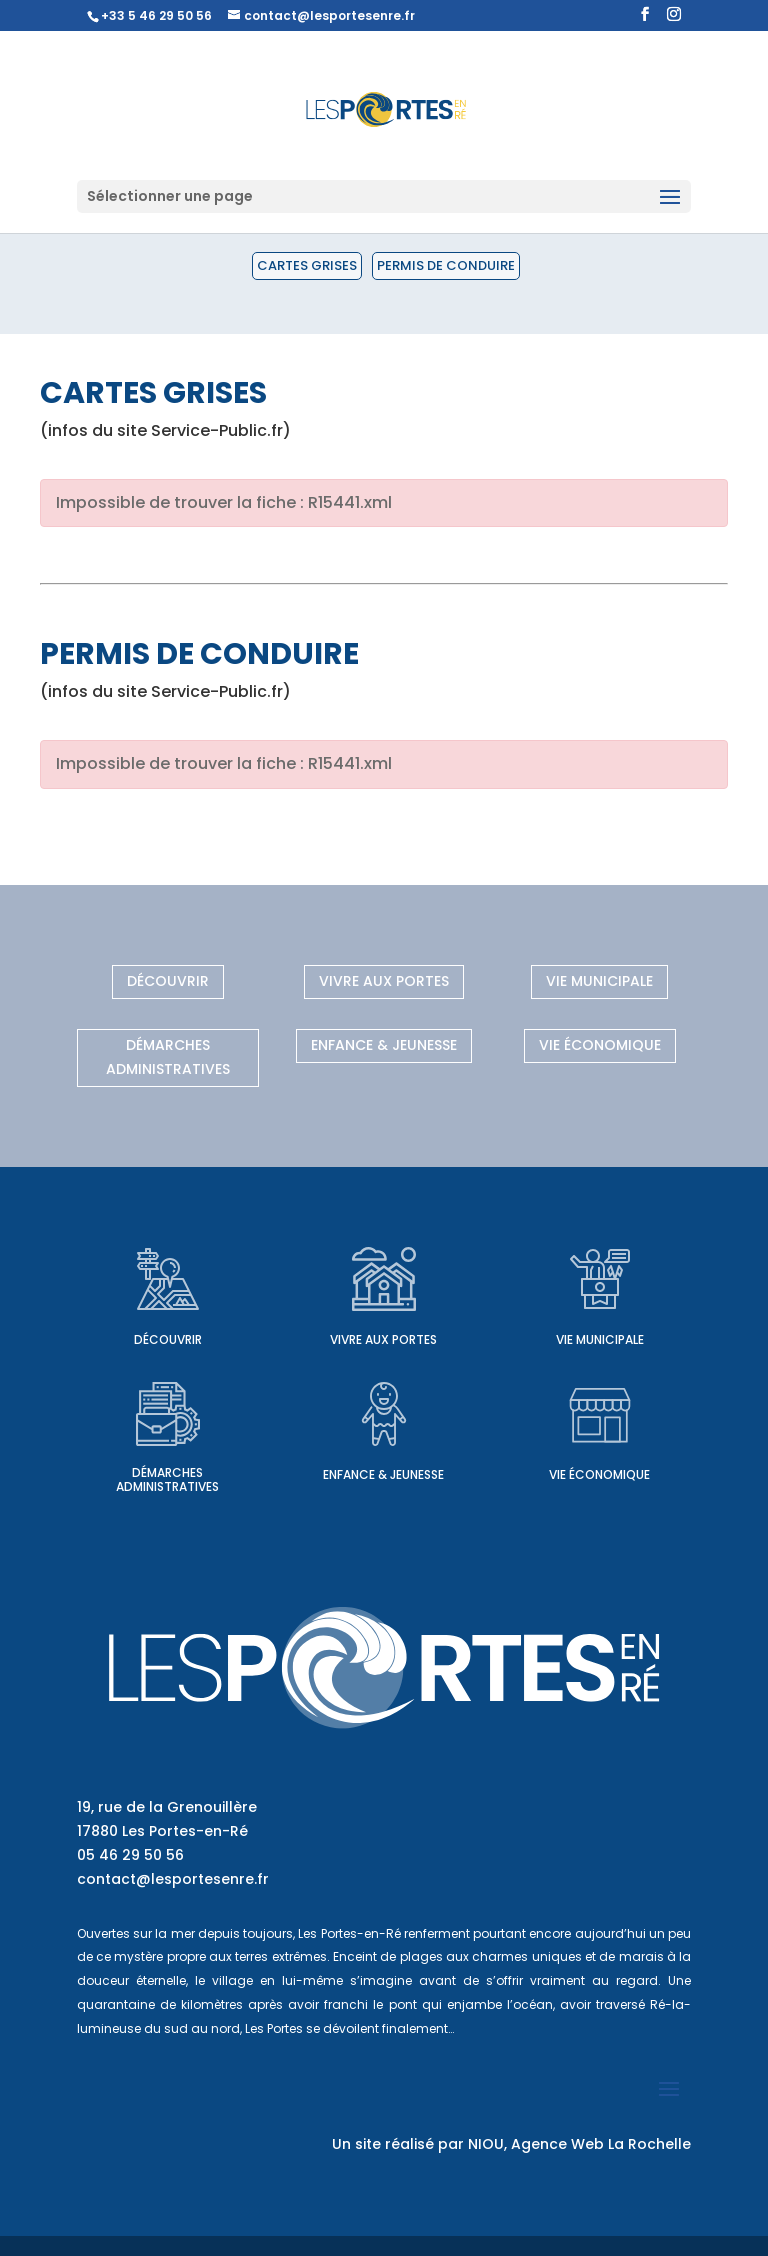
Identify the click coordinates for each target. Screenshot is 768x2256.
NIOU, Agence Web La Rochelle (579, 2144)
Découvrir (168, 981)
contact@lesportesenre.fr (173, 1879)
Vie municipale (599, 981)
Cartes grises (307, 265)
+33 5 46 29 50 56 (156, 15)
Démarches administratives (168, 1057)
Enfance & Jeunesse (384, 1045)
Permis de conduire (446, 265)
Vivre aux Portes (384, 981)
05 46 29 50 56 (130, 1855)
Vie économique (600, 1045)
